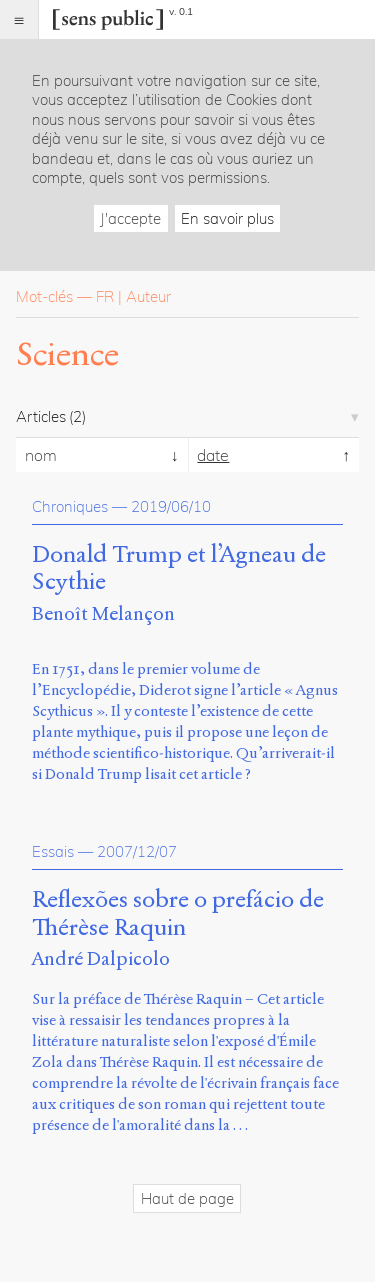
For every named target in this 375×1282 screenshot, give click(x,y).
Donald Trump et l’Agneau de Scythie (179, 569)
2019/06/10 (171, 506)
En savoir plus (227, 218)
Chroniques (70, 506)
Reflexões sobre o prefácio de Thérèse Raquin (178, 914)
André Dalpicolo (101, 958)
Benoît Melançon (103, 613)
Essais (53, 851)
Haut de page (187, 1198)
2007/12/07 (137, 851)
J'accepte (130, 218)
